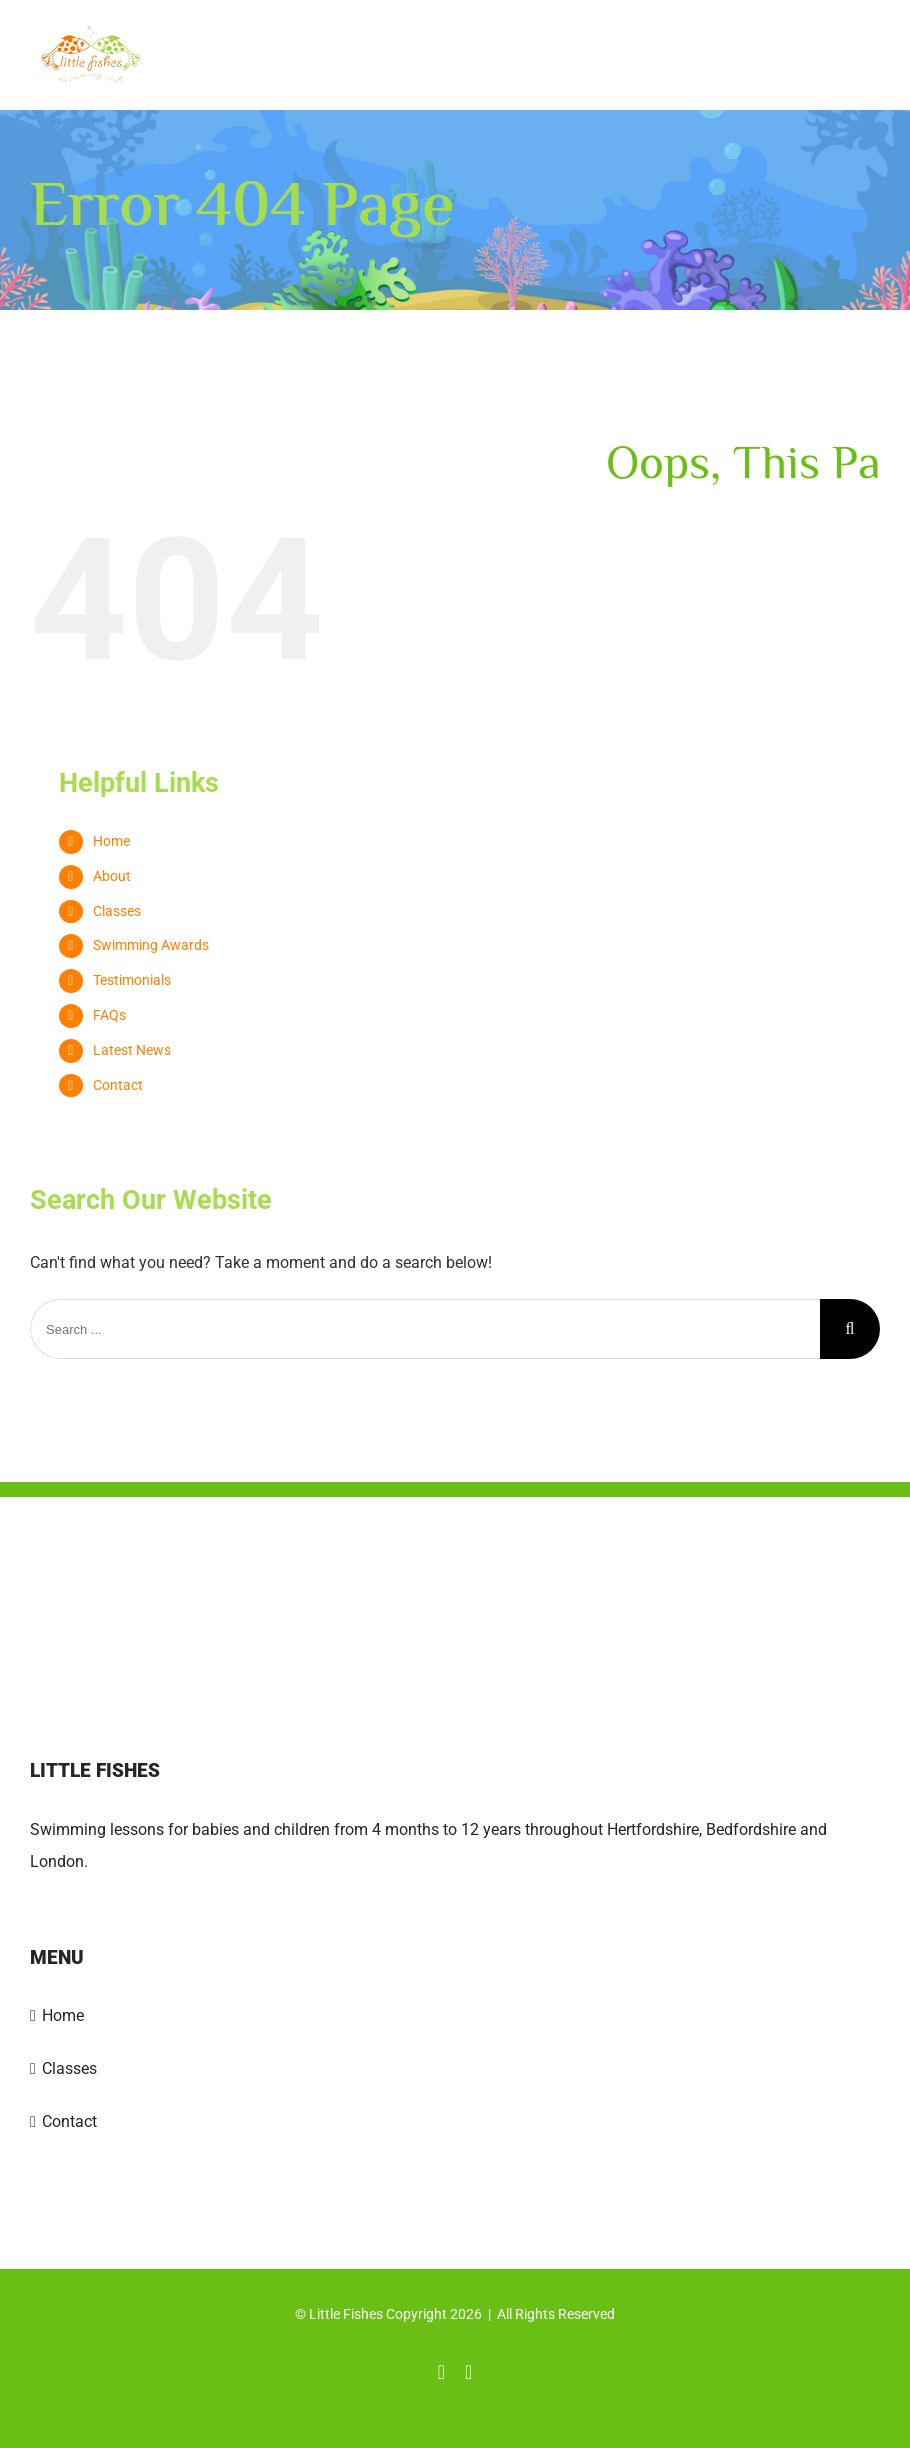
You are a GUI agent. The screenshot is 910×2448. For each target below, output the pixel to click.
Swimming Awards (151, 945)
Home (111, 841)
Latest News (132, 1050)
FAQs (109, 1015)
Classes (117, 911)
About (112, 876)
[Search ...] (425, 1329)
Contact (118, 1085)
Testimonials (132, 980)
